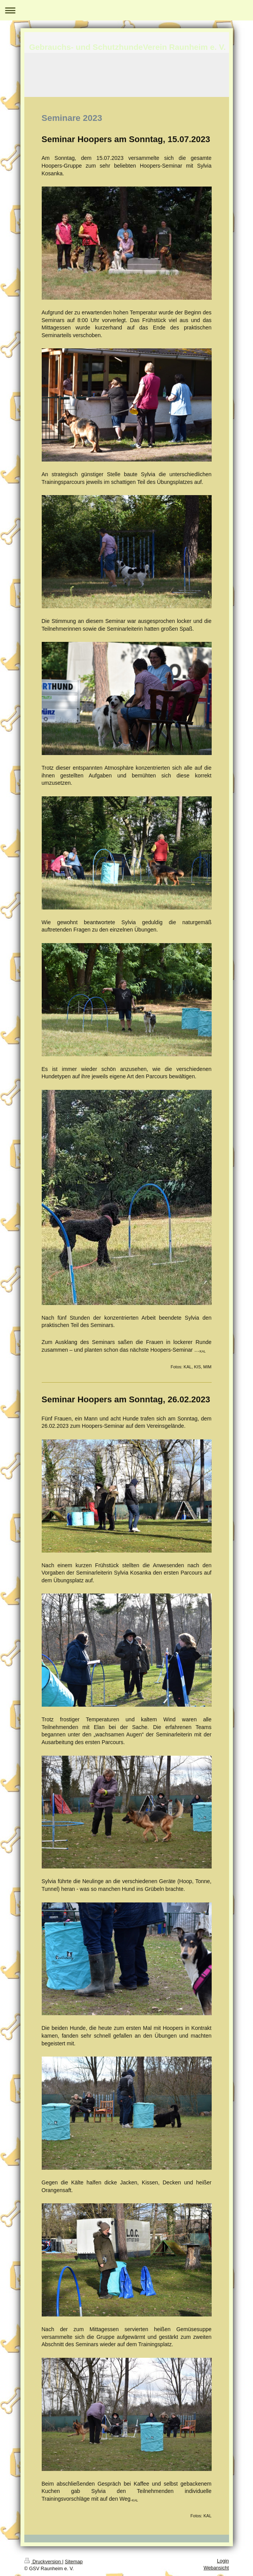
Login (223, 2561)
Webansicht (216, 2568)
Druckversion (43, 2561)
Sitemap (74, 2561)
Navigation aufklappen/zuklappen (126, 10)
